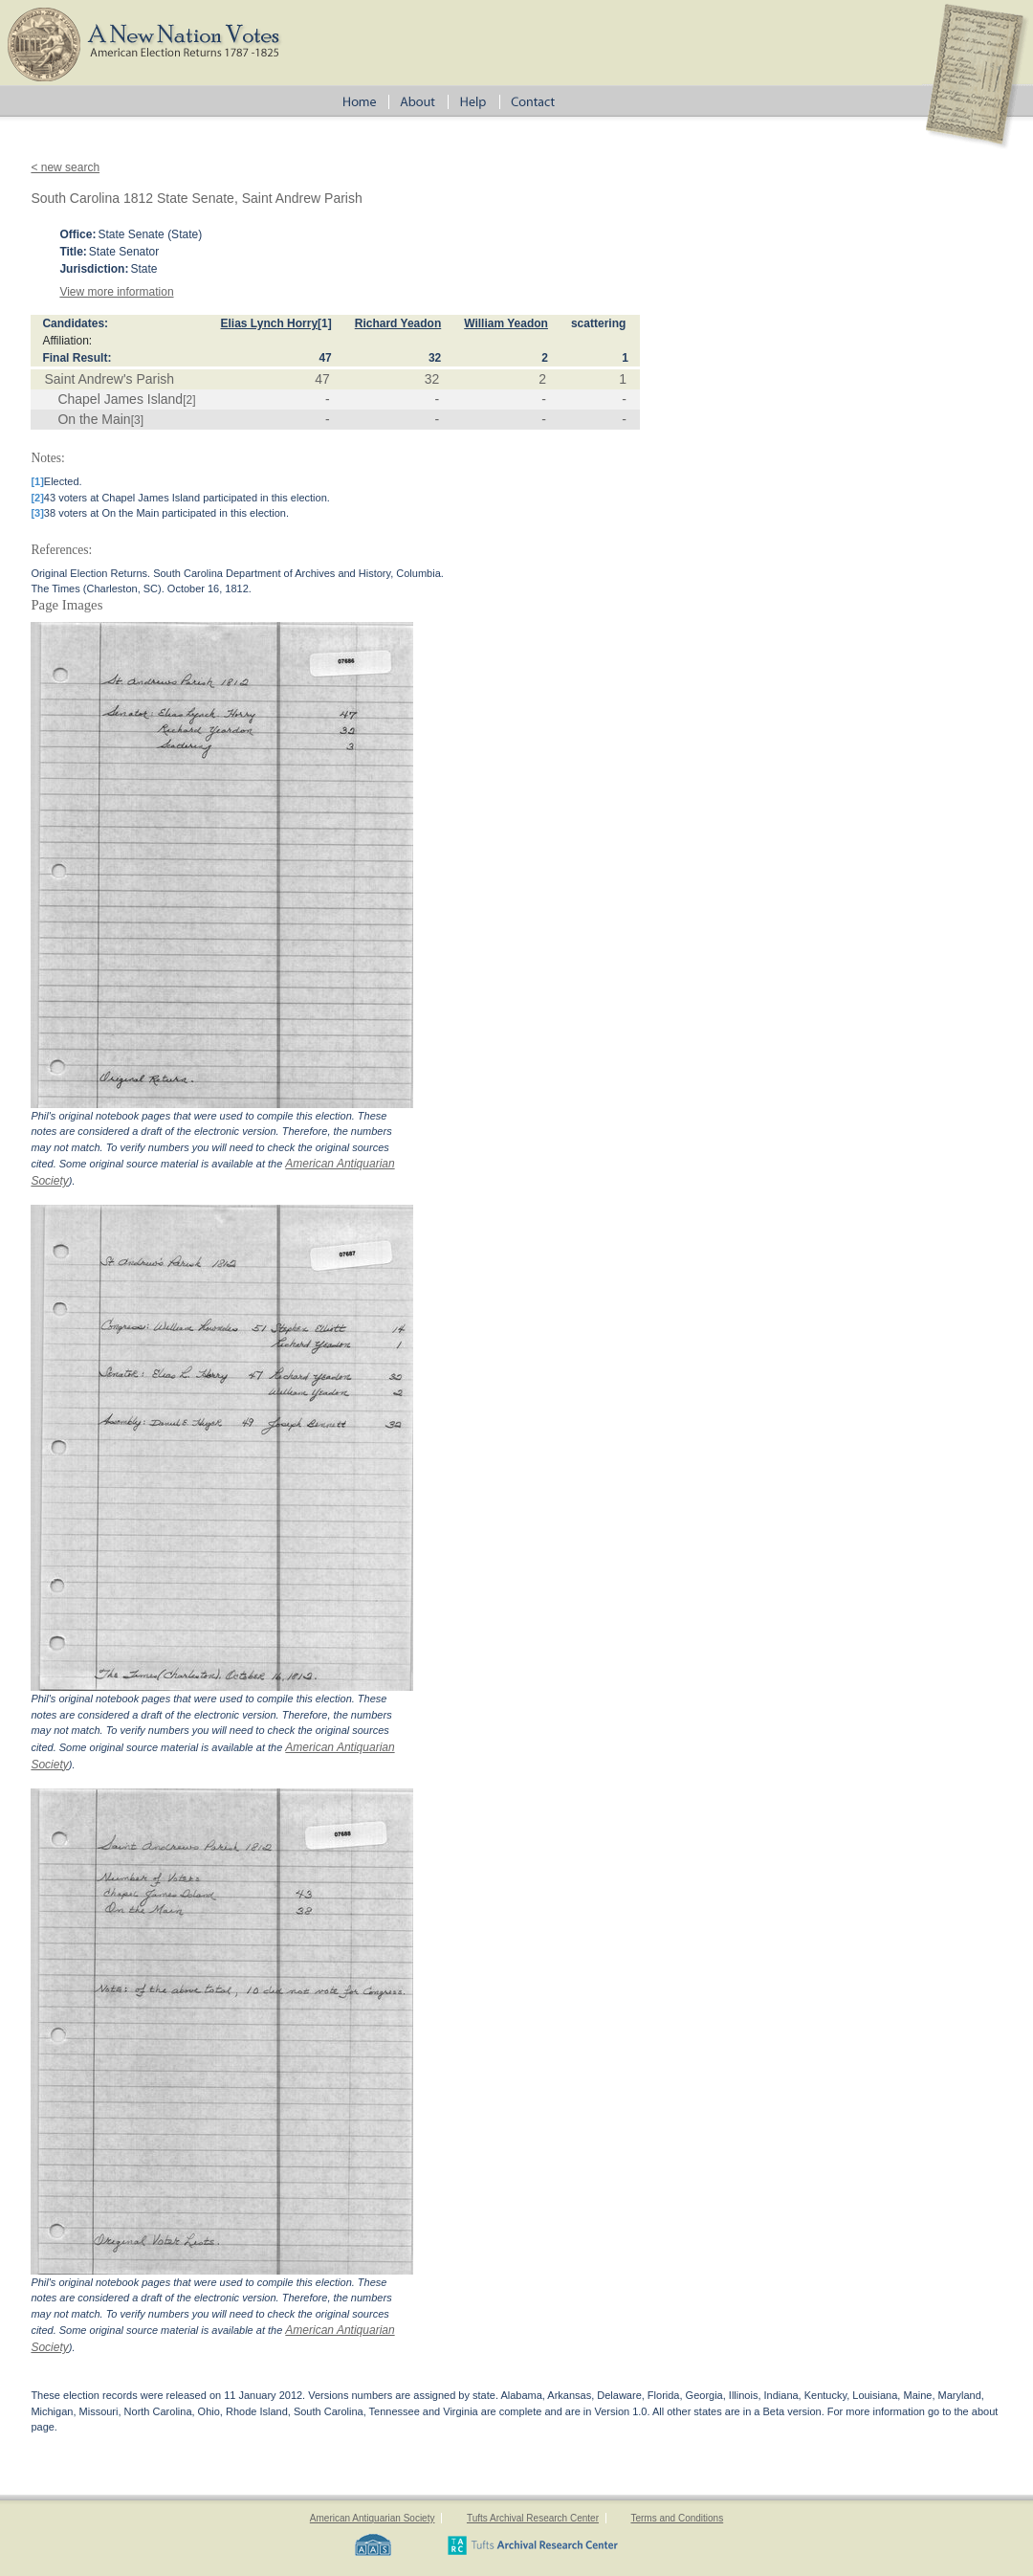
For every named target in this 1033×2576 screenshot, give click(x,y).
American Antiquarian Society (372, 2518)
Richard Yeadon (398, 323)
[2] (189, 400)
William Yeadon (506, 323)
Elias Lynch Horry (269, 323)
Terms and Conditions (676, 2518)
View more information (116, 292)
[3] (137, 420)
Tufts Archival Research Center (533, 2518)
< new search (65, 167)
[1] (325, 323)
